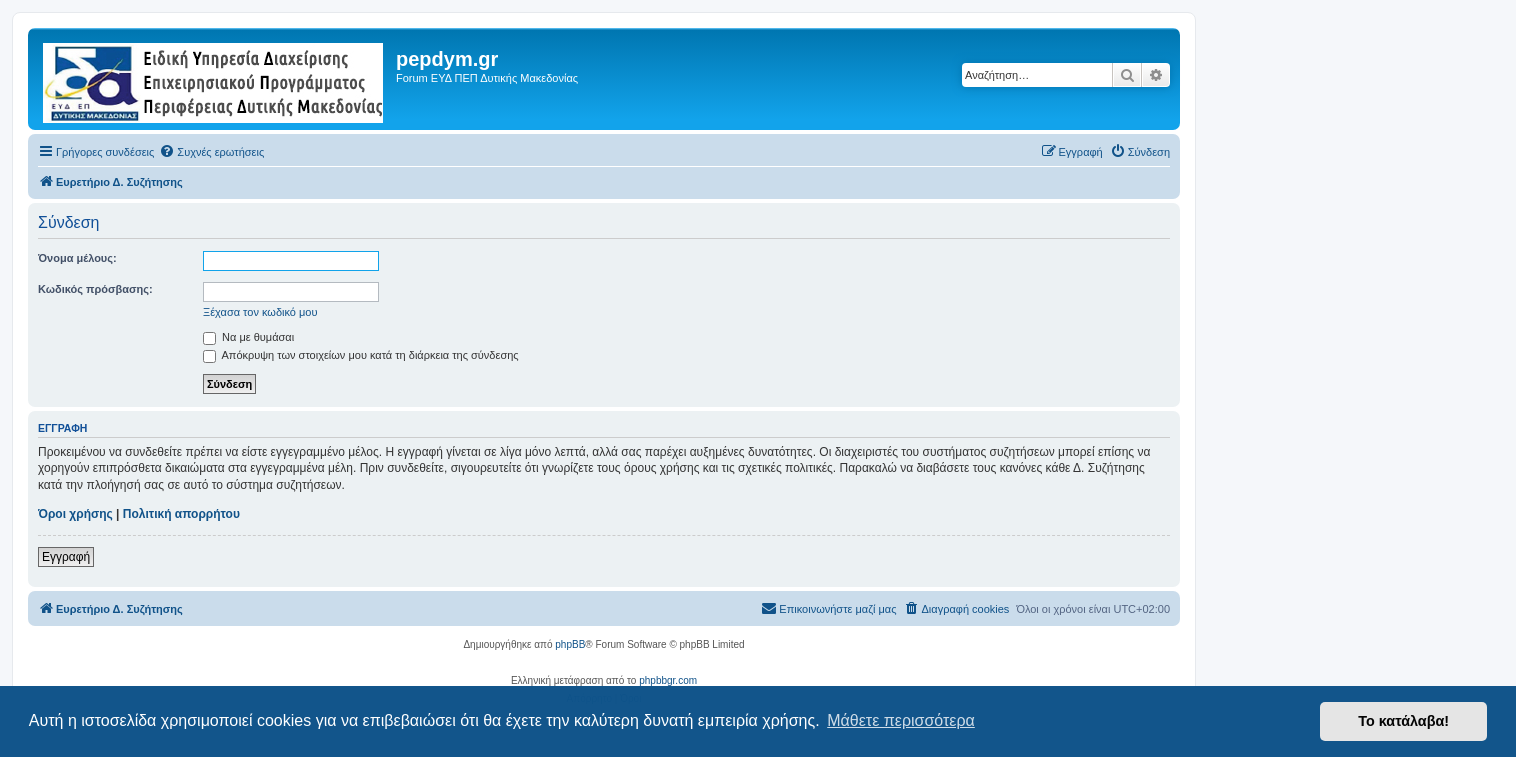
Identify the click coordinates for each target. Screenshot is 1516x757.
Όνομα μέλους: (77, 258)
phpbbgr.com (668, 680)
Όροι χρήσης (75, 514)
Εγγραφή (66, 557)
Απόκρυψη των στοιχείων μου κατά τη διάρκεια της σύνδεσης (361, 355)
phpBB (570, 644)
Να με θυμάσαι (248, 337)
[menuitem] (211, 152)
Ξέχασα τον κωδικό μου (260, 312)
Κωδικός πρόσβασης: (95, 289)
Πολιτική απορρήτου (181, 514)
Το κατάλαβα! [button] (1403, 721)
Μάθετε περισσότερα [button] (901, 720)
